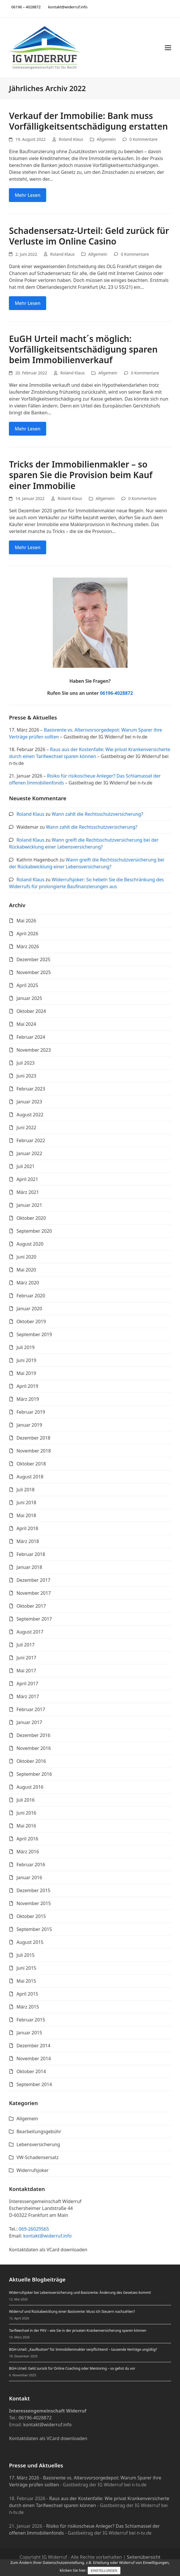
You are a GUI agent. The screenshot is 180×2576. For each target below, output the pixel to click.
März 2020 (27, 1283)
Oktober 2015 (31, 1916)
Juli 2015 (25, 1955)
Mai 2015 (26, 1981)
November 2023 (33, 1050)
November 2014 (33, 2058)
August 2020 (29, 1244)
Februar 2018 (30, 1554)
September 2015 (34, 1929)
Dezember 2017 (33, 1580)
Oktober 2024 (31, 1011)
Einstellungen (104, 2570)
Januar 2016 (29, 1877)
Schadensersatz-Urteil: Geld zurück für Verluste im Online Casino (89, 236)
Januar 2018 (29, 1567)
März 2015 (27, 2007)
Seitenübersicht (144, 2557)
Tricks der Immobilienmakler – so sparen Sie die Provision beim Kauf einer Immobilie (80, 475)
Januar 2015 (29, 2032)
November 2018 (33, 1451)
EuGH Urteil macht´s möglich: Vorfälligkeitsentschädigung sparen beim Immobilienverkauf (83, 349)
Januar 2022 (29, 1153)
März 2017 (27, 1696)
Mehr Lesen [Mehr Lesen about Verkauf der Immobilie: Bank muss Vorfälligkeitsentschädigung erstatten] (27, 195)
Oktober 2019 (31, 1321)
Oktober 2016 (31, 1761)
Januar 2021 (29, 1205)
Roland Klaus (71, 139)
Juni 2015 (26, 1968)
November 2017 (33, 1593)
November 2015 (33, 1903)
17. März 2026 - (26, 2478)
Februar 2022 (30, 1140)
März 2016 (27, 1851)
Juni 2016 (26, 1813)
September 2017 (34, 1619)
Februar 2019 (30, 1412)
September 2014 (34, 2084)
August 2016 (29, 1787)
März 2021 (27, 1192)
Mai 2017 (26, 1670)
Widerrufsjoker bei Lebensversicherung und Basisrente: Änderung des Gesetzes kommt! (80, 2292)
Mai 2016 (26, 1826)
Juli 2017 (25, 1645)
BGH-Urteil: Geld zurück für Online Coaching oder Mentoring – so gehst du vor (72, 2368)
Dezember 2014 (33, 2045)
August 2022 (29, 1114)
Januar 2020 (29, 1308)
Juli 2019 (25, 1347)
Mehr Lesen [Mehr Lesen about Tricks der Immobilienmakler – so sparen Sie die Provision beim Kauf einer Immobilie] (27, 547)
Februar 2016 (30, 1864)
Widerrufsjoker (32, 2170)
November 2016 (33, 1748)
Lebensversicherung (38, 2144)
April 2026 (27, 933)
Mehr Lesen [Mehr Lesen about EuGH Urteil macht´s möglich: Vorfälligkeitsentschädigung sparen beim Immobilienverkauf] (27, 429)
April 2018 (27, 1528)
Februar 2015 (30, 2020)
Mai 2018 (26, 1515)
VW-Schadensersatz (37, 2157)
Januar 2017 (29, 1722)
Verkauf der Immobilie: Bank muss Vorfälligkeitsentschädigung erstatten (88, 121)
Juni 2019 (26, 1360)
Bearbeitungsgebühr (38, 2131)
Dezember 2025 (33, 959)
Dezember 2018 (33, 1438)
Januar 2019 (29, 1425)
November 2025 (33, 972)
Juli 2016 (25, 1800)
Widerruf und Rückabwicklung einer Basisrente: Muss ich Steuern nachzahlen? (72, 2311)
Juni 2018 (26, 1502)
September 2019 (34, 1334)
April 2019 (27, 1386)
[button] (168, 47)
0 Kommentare (144, 139)
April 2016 (27, 1839)
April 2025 (27, 985)
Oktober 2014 (31, 2071)
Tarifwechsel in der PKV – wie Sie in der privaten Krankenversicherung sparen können (77, 2330)
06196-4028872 (116, 693)
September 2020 (34, 1231)
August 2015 (29, 1942)
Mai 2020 (26, 1270)
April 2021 (27, 1179)
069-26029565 (34, 2229)
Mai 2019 (26, 1373)
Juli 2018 (25, 1489)
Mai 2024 (26, 1024)
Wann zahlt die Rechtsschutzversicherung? (97, 814)
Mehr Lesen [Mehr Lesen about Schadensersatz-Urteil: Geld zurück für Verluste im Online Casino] (27, 303)
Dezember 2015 (33, 1890)
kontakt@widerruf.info (47, 2236)
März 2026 (27, 946)
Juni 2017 (26, 1658)
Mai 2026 (26, 920)
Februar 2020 (30, 1295)
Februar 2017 (30, 1709)
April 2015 (27, 1994)
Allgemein (106, 139)
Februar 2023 (30, 1089)
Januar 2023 (29, 1101)
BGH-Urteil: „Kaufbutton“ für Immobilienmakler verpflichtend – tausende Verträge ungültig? (83, 2349)
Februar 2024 (30, 1037)
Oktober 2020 (31, 1218)
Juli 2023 (25, 1063)
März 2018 (27, 1541)
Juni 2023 (26, 1076)
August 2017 (29, 1632)
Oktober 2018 (31, 1464)
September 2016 (34, 1774)
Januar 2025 (29, 998)
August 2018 (29, 1476)
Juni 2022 (26, 1127)
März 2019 (27, 1399)
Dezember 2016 (33, 1735)
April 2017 (27, 1683)
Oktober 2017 (31, 1606)
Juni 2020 (26, 1257)
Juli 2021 (25, 1166)
